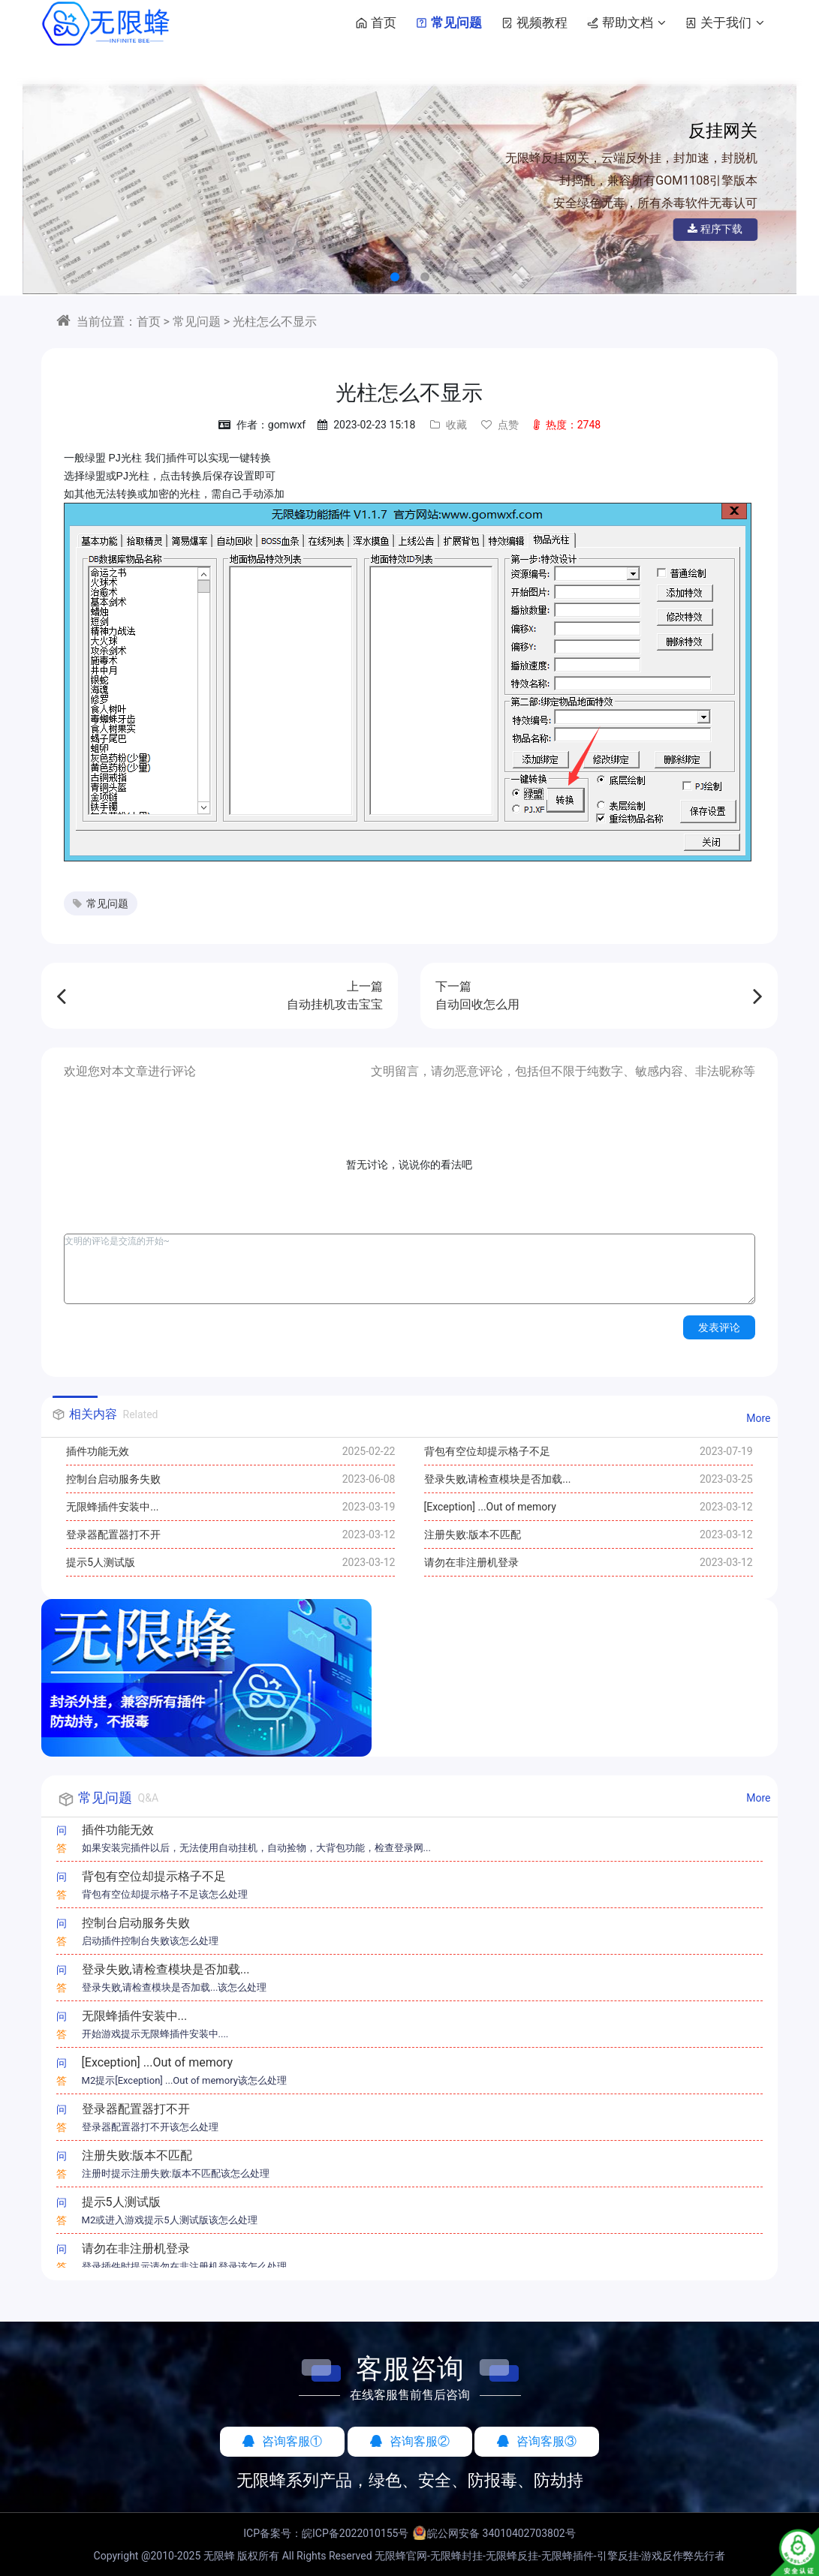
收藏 (448, 425)
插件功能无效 (97, 1451)
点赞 (500, 425)
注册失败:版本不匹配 (472, 1534)
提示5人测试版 (100, 1562)
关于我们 (721, 22)
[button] (394, 276)
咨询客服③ (537, 2441)
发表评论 (719, 1327)
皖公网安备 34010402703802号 (501, 2533)
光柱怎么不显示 (275, 321)
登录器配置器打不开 (113, 1534)
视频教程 (531, 22)
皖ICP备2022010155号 (355, 2533)
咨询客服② (410, 2441)
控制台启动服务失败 (113, 1479)
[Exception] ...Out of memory (490, 1507)
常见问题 (446, 22)
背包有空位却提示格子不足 (487, 1451)
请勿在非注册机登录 (471, 1562)
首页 (373, 22)
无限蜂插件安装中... (112, 1507)
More (758, 1418)
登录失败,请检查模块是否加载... (497, 1479)
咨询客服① (282, 2441)
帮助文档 (623, 22)
